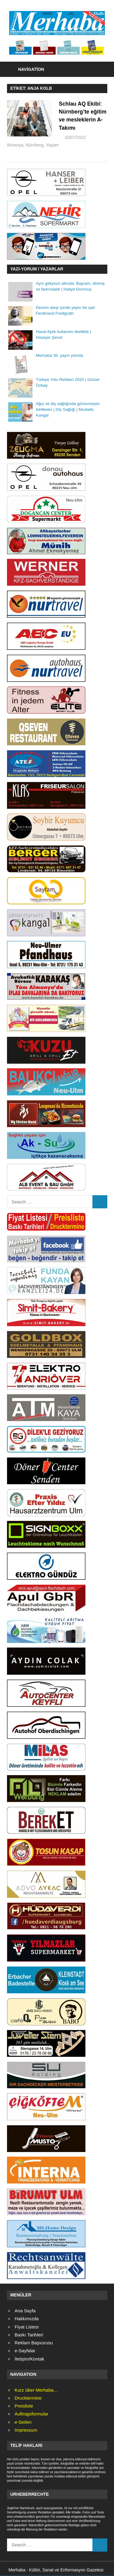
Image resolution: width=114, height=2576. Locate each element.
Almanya (53, 145)
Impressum (26, 2430)
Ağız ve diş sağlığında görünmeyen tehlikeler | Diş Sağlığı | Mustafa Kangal (68, 410)
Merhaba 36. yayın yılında (59, 356)
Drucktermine (28, 2398)
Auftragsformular (31, 2414)
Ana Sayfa (25, 2311)
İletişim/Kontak (29, 2359)
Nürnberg (73, 145)
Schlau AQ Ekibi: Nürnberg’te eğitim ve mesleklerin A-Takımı (81, 120)
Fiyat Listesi (27, 2327)
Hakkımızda (27, 2319)
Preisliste (24, 2406)
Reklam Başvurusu (34, 2343)
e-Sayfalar (25, 2351)
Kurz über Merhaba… (36, 2390)
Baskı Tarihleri (29, 2335)
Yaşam (90, 145)
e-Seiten (23, 2422)
